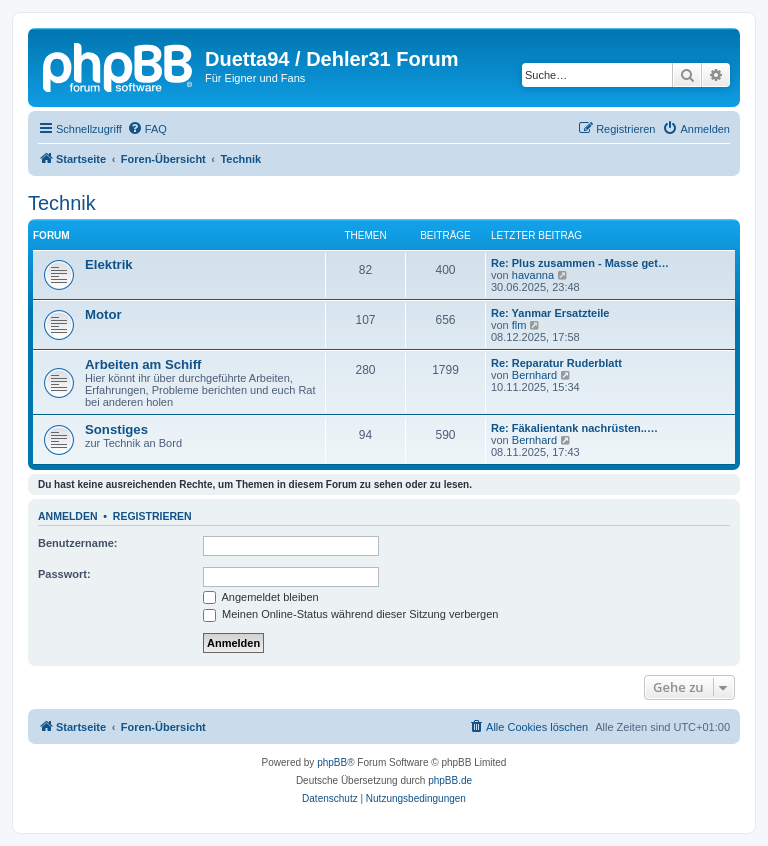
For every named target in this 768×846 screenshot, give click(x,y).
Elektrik (109, 264)
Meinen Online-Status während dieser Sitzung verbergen (350, 614)
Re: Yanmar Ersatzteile (550, 313)
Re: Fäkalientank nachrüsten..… (574, 428)
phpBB (332, 762)
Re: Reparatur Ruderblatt (556, 363)
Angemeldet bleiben (261, 597)
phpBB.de (450, 780)
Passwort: (64, 574)
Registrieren (152, 516)
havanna (533, 275)
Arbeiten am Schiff (143, 364)
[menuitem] (147, 129)
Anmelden (68, 516)
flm (519, 325)
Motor (103, 314)
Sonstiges (116, 429)
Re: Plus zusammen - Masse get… (580, 263)
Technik (62, 203)
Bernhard (534, 375)
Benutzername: (77, 543)
